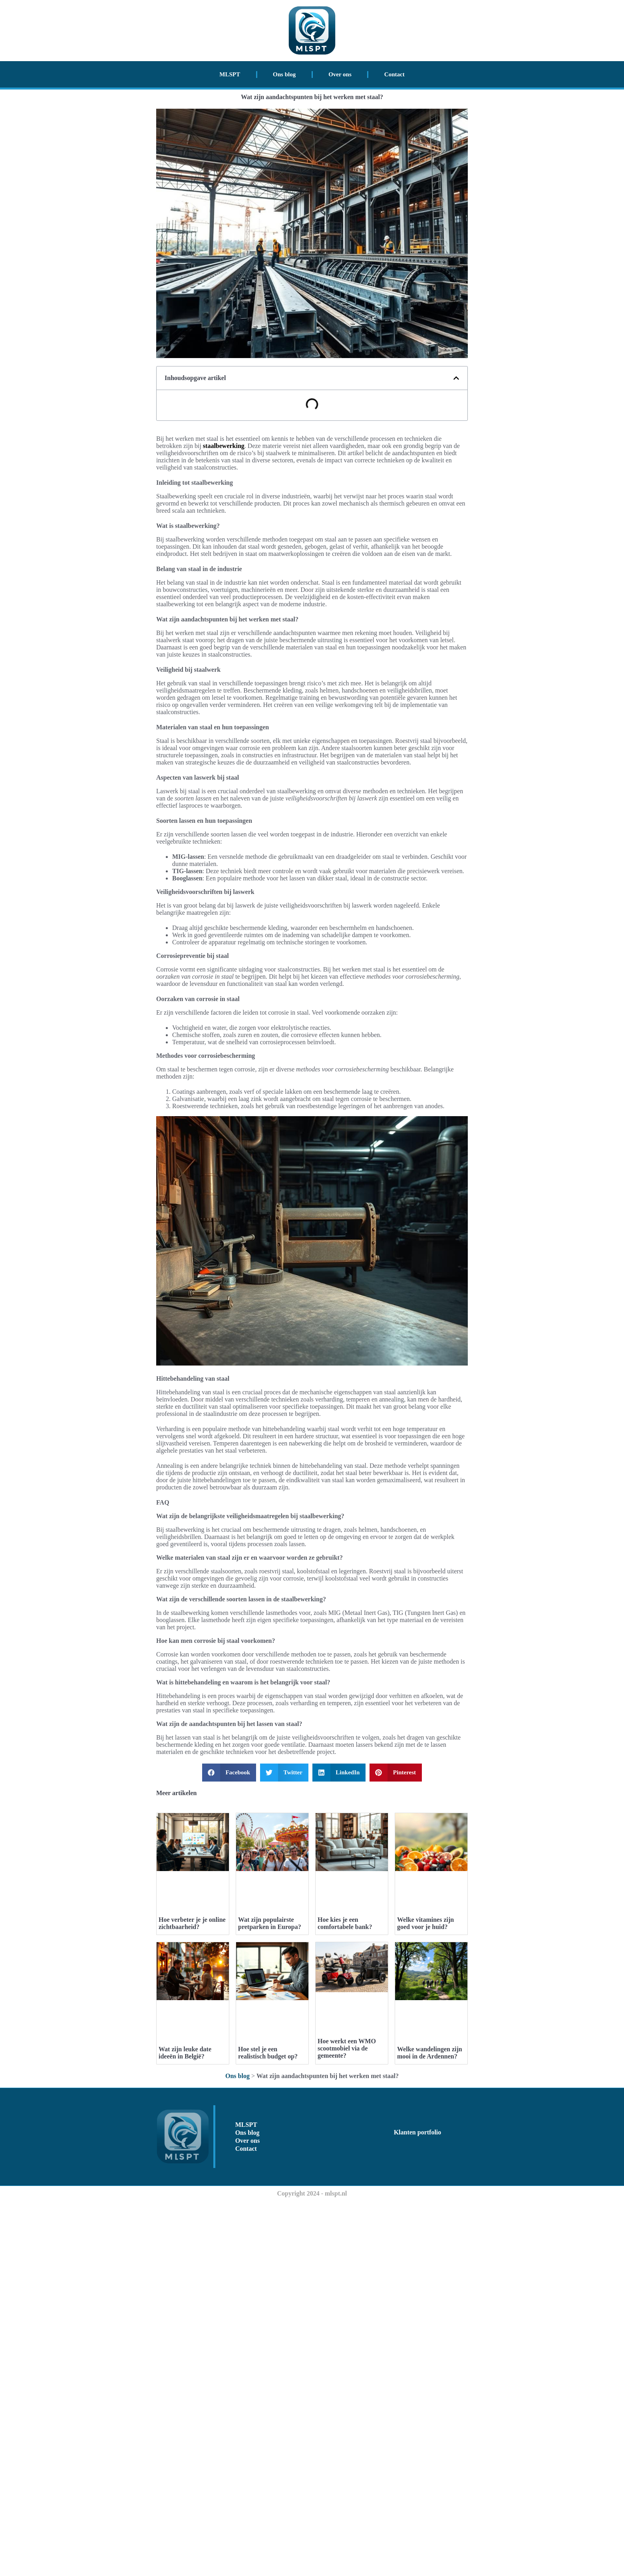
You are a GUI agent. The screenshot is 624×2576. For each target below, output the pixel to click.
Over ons (340, 74)
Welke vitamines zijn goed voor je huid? (425, 2111)
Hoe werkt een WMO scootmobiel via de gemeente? (347, 2396)
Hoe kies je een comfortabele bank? (345, 2111)
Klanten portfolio (417, 2507)
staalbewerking (223, 445)
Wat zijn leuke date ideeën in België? (185, 2428)
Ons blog (284, 74)
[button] (456, 378)
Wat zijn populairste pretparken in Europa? (269, 2111)
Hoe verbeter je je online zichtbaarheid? (192, 2111)
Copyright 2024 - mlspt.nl (312, 2568)
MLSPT (229, 74)
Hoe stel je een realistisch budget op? (268, 2428)
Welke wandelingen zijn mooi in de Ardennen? (429, 2428)
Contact (394, 74)
